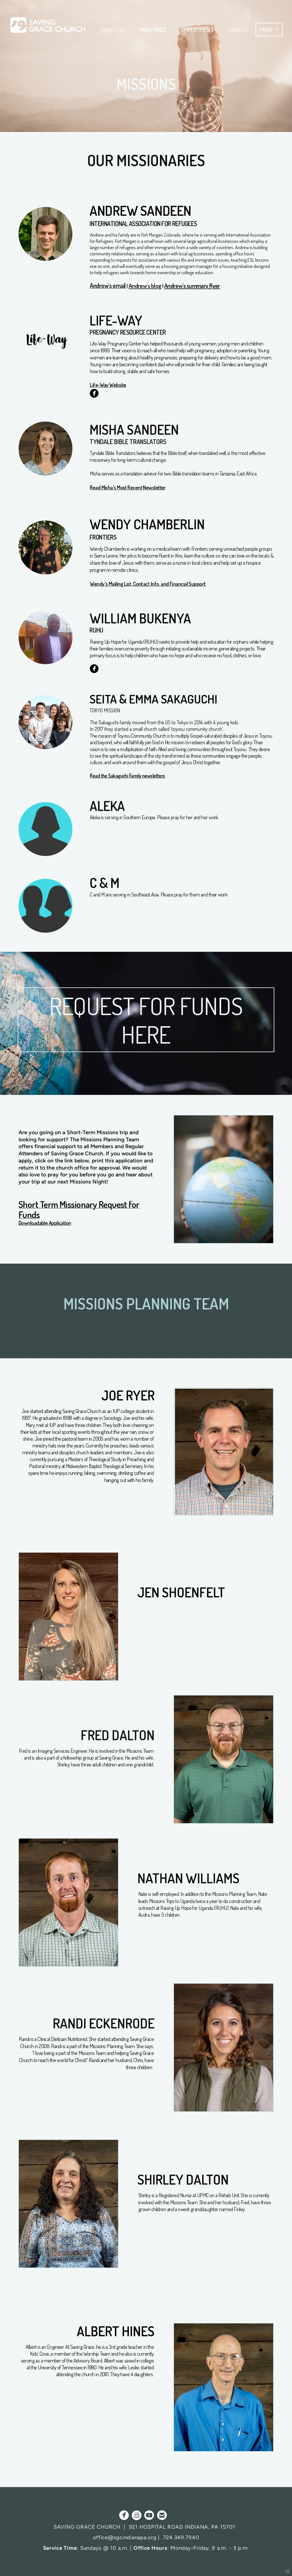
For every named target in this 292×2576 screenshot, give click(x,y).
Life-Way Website (108, 384)
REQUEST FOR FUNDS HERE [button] (146, 1020)
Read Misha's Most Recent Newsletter (128, 487)
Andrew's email (107, 285)
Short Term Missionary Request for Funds (79, 1209)
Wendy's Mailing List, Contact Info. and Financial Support (148, 583)
